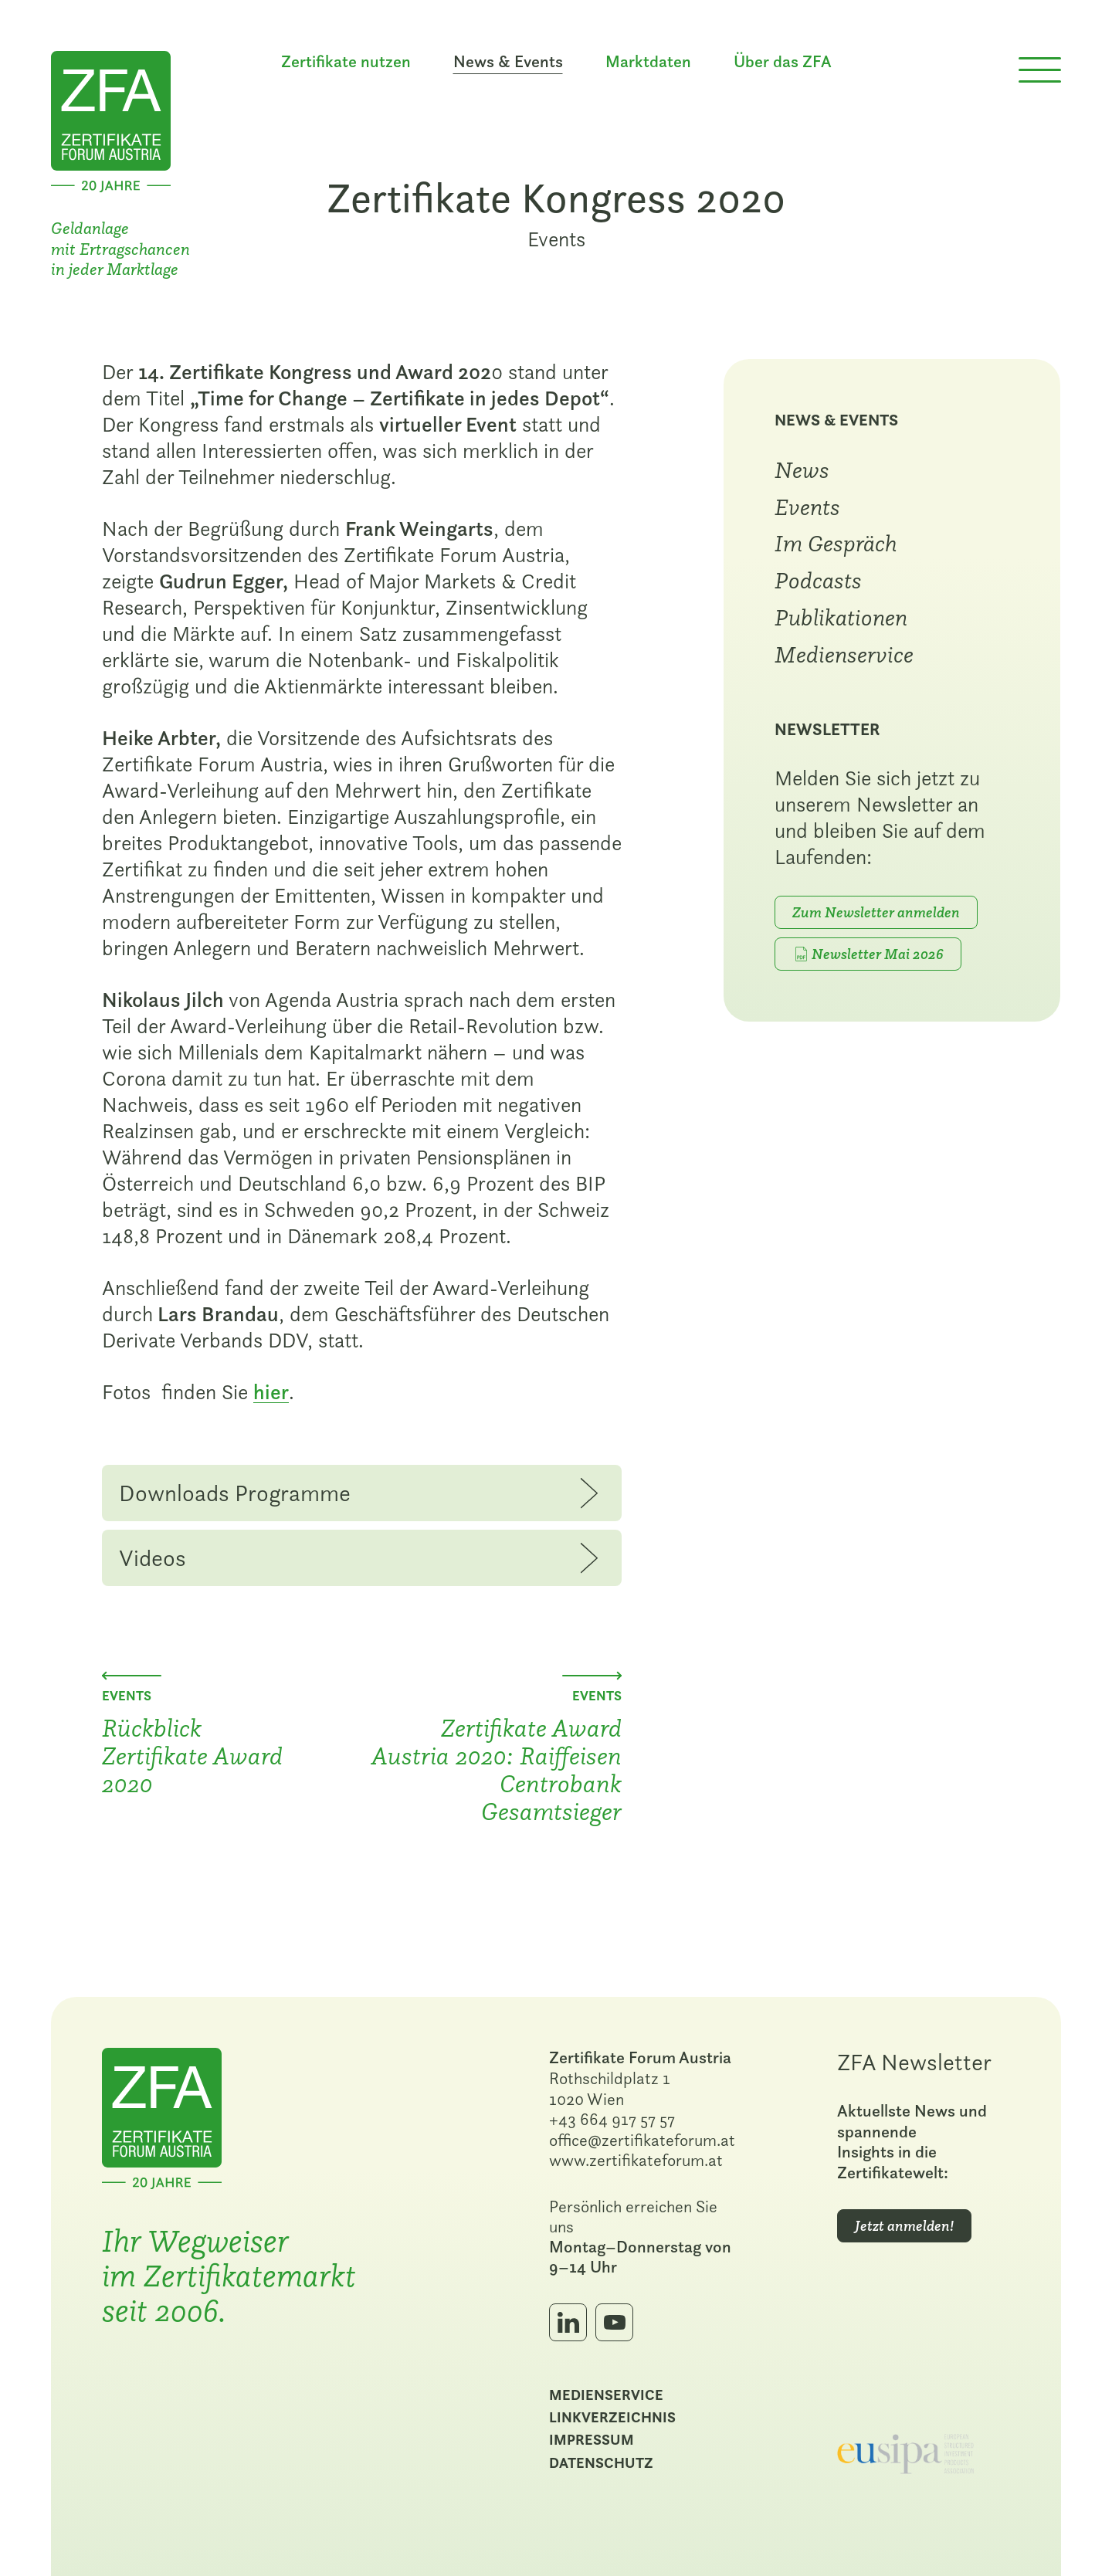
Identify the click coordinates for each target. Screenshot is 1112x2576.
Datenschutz (601, 2462)
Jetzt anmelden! (904, 2226)
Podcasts (818, 580)
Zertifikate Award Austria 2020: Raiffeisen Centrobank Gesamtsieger (496, 1769)
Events (556, 239)
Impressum (591, 2439)
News (802, 469)
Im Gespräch (836, 543)
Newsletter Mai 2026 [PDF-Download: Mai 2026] (878, 954)
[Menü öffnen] (1040, 70)
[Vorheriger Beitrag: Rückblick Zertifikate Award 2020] (131, 1675)
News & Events (836, 419)
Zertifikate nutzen (346, 62)
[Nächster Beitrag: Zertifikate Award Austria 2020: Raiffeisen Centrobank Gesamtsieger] (592, 1675)
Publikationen (841, 617)
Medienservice (844, 654)
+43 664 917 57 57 (612, 2119)
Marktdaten (648, 62)
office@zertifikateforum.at (642, 2140)
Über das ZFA (783, 62)
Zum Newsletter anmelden (876, 912)
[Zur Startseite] (111, 119)
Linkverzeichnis (612, 2417)
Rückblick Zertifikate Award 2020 (192, 1755)
